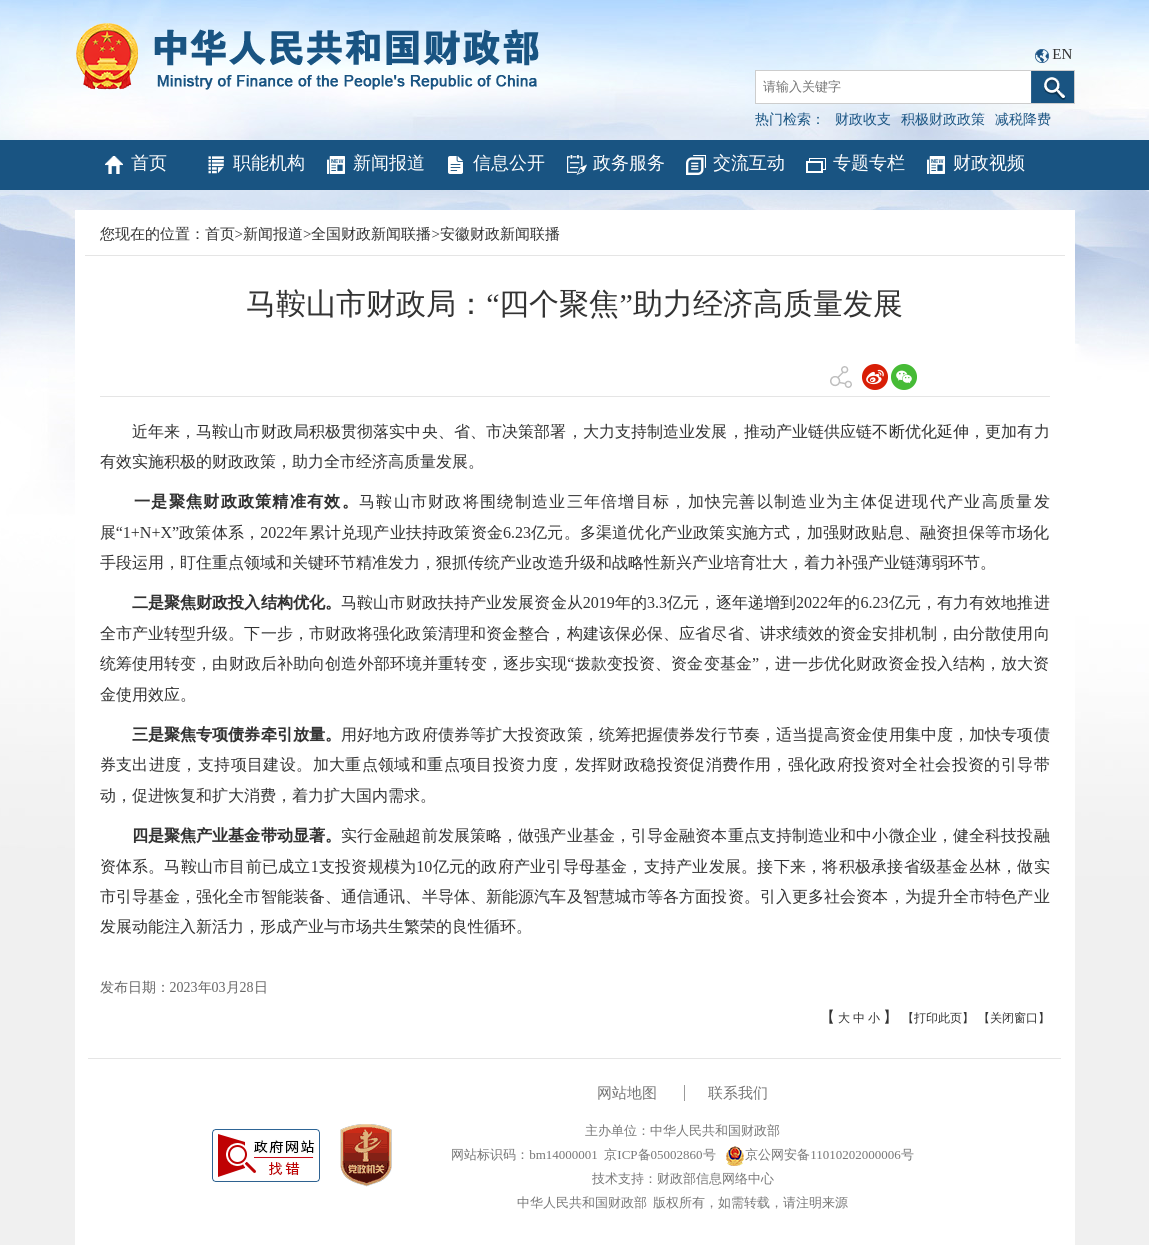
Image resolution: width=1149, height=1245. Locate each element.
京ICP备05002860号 (659, 1154)
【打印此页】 (938, 1018)
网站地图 (627, 1093)
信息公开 (494, 165)
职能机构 (254, 165)
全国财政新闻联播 (371, 234)
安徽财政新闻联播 (500, 234)
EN (1062, 54)
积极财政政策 (943, 119)
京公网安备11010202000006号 (819, 1154)
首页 (134, 165)
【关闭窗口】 (1014, 1018)
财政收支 (863, 119)
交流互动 (734, 165)
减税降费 (1023, 119)
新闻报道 (374, 165)
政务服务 (614, 165)
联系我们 (738, 1093)
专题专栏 (854, 165)
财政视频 (974, 165)
